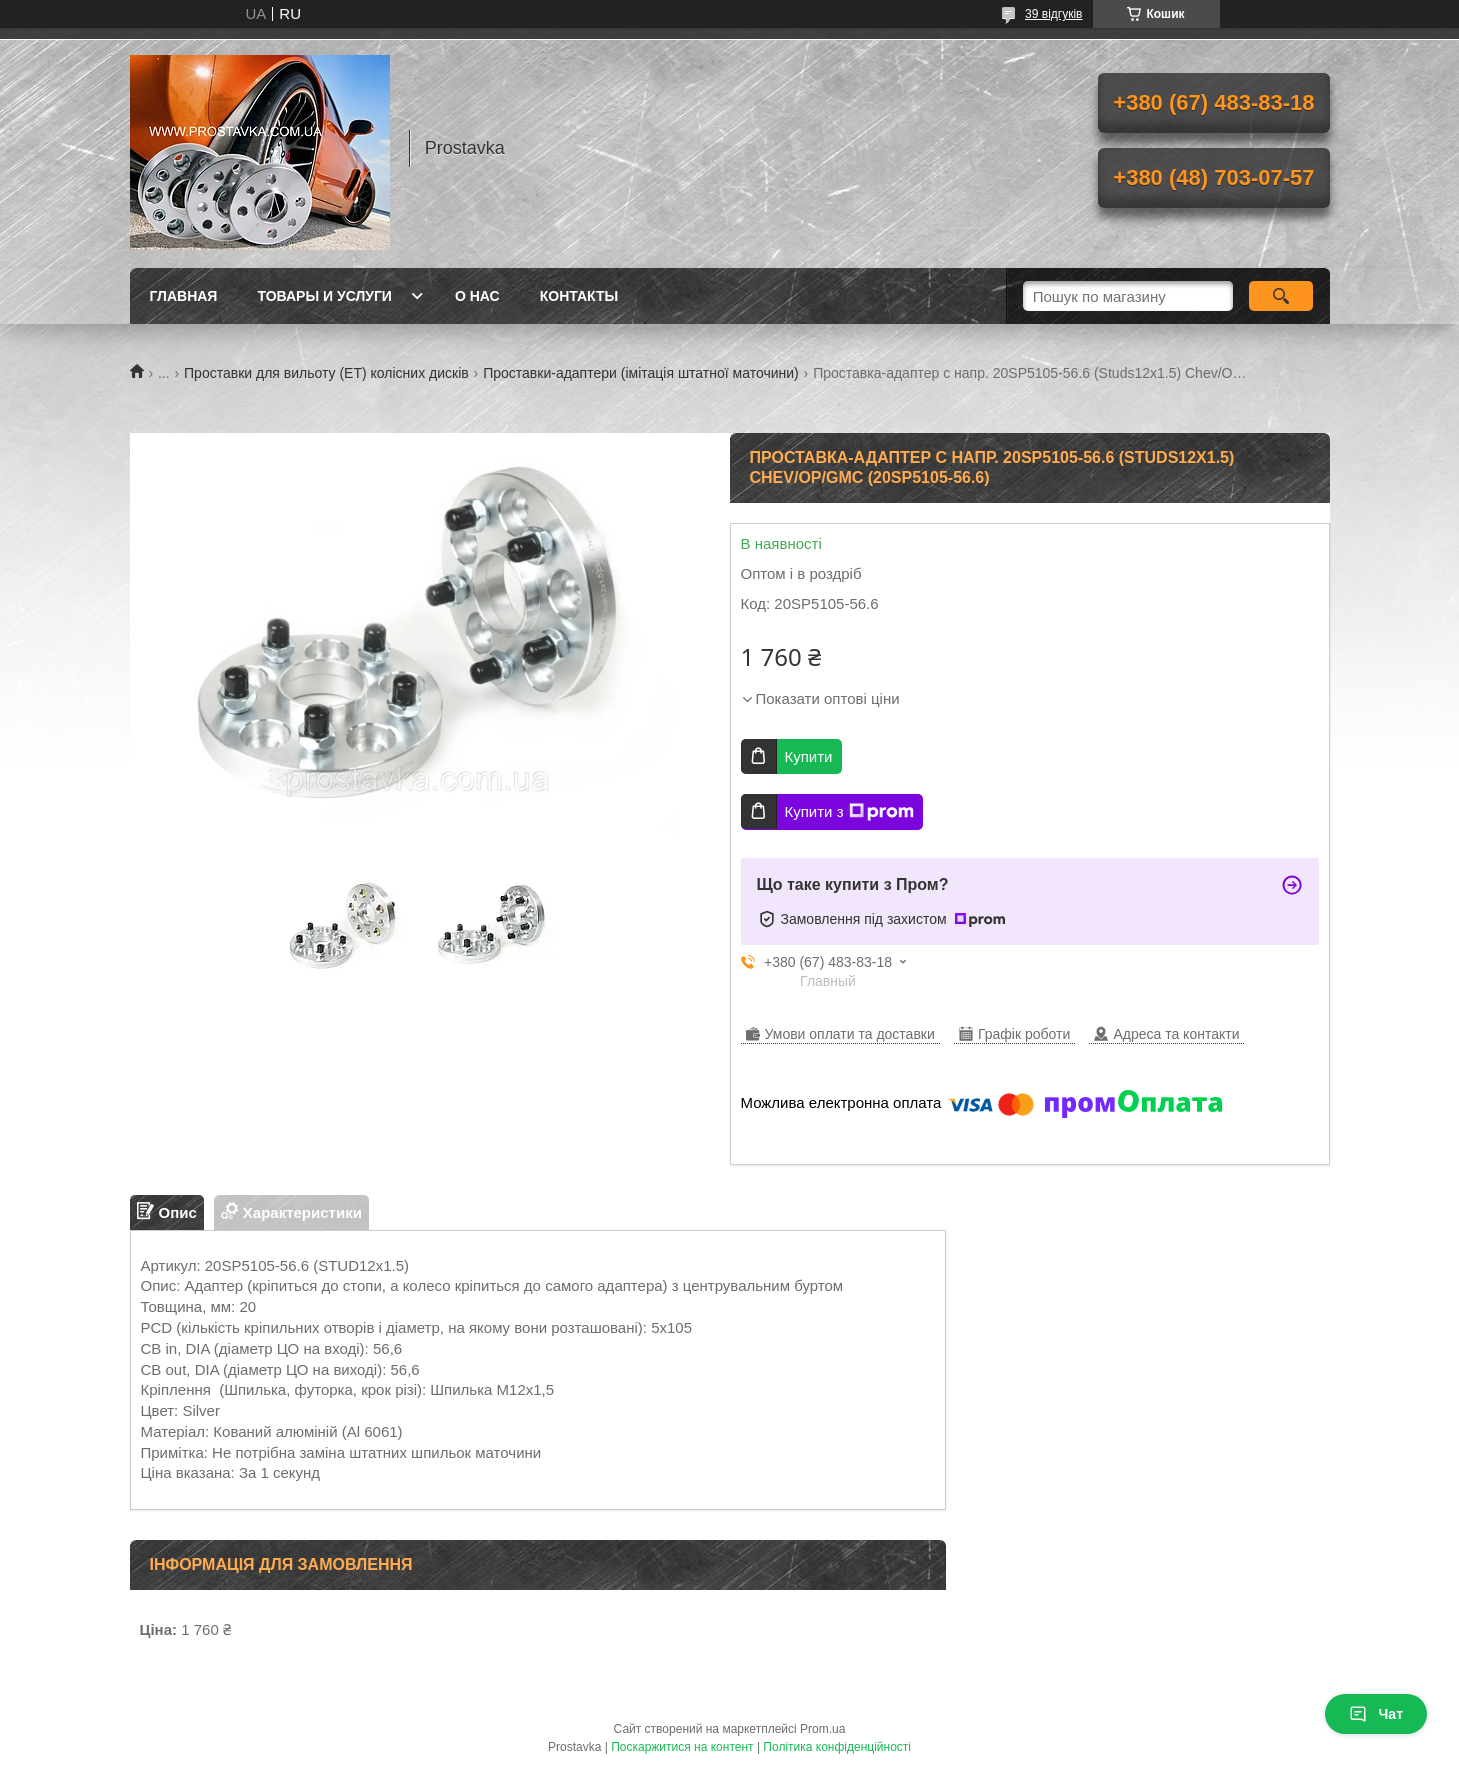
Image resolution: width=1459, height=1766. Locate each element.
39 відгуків (1053, 14)
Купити (809, 756)
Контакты (579, 296)
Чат (1376, 1714)
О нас (477, 296)
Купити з (849, 812)
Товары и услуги (324, 296)
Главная (184, 296)
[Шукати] (1281, 296)
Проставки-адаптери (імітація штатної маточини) (641, 373)
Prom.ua (822, 1729)
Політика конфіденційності (837, 1747)
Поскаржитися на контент (682, 1747)
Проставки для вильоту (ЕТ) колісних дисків (326, 373)
